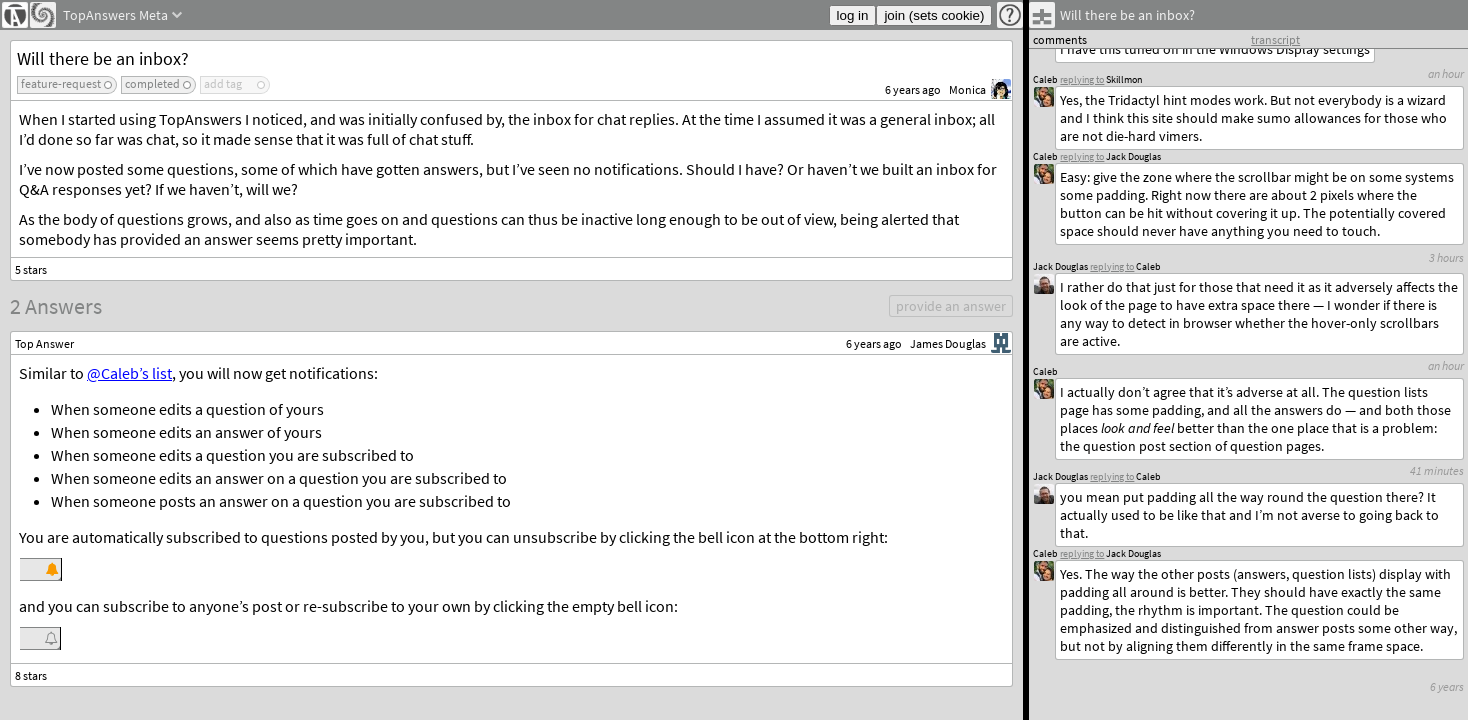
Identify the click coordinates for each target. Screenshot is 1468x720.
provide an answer (951, 306)
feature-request (61, 83)
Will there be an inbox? (103, 58)
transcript (1275, 39)
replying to (1082, 553)
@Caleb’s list (129, 373)
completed (152, 83)
